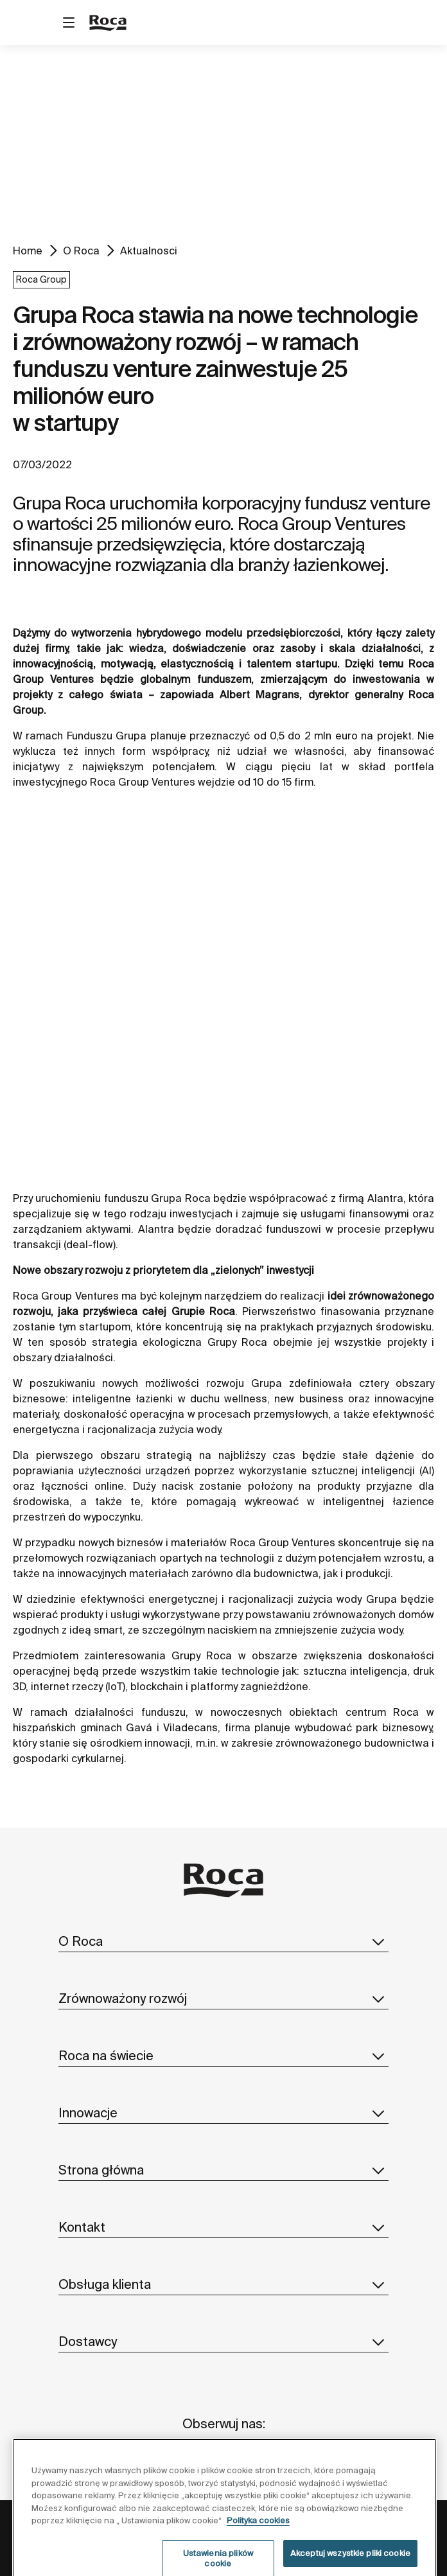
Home (27, 250)
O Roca (81, 250)
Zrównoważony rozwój (223, 1998)
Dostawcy (223, 2341)
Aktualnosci (148, 250)
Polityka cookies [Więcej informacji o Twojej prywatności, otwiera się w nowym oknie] (258, 2547)
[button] (378, 1941)
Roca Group (41, 279)
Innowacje (223, 2113)
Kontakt (223, 2227)
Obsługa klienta (223, 2284)
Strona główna (223, 2170)
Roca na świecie (223, 2055)
